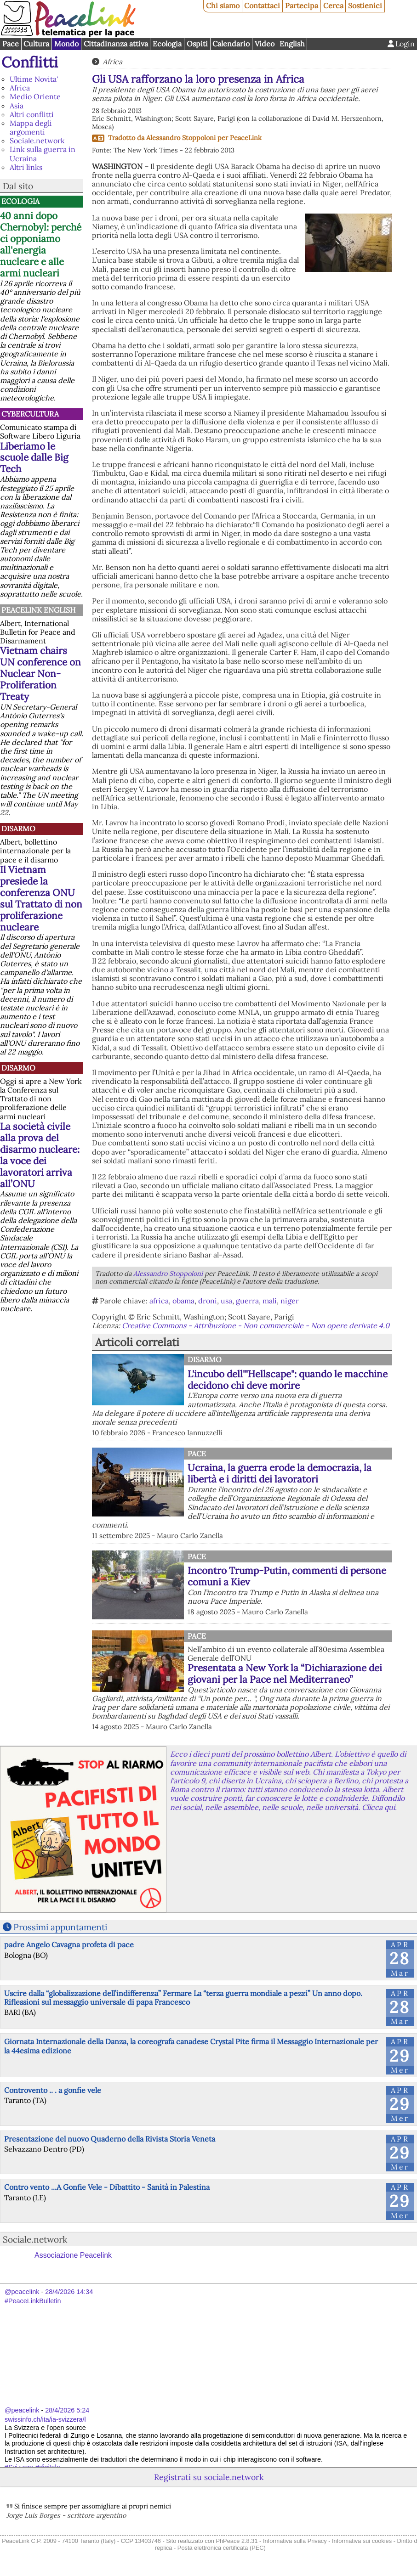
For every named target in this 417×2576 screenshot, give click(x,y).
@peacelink (22, 2291)
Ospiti (197, 43)
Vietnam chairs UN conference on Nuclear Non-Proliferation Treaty (40, 673)
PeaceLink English (38, 609)
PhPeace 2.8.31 (236, 2540)
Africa (20, 87)
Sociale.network (37, 140)
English (292, 43)
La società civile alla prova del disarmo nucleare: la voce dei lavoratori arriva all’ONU (40, 1155)
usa (226, 1300)
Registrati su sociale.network (208, 2477)
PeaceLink (246, 138)
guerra (247, 1300)
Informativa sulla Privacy (295, 2540)
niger (289, 1300)
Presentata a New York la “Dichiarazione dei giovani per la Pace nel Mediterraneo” (285, 1673)
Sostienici (365, 5)
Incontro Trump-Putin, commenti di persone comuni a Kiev (287, 1576)
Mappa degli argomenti (31, 127)
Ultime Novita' (34, 79)
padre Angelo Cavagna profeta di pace (69, 1944)
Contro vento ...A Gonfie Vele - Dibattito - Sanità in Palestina (107, 2187)
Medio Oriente (35, 96)
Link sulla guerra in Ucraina (42, 154)
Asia (16, 105)
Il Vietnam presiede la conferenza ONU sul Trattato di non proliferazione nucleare (41, 898)
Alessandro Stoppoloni (181, 138)
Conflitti (29, 62)
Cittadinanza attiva (116, 43)
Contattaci (262, 5)
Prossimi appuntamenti (60, 1927)
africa (159, 1300)
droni (207, 1300)
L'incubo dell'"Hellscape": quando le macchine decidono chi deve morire (288, 1380)
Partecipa (301, 5)
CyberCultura (30, 413)
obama (183, 1300)
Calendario (231, 43)
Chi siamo (223, 5)
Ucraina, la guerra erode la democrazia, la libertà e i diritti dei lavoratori (279, 1473)
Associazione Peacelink (73, 2255)
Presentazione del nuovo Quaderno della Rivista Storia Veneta (109, 2138)
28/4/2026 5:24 (67, 2410)
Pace (10, 43)
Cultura (36, 43)
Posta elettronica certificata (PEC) (221, 2547)
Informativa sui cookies (362, 2540)
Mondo (66, 43)
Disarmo (18, 828)
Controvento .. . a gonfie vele (52, 2090)
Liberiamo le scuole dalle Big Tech (34, 457)
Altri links (26, 167)
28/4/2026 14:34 (69, 2291)
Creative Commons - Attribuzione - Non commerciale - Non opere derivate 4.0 (255, 1325)
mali (270, 1300)
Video (264, 43)
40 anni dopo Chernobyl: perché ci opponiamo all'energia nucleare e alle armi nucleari (40, 244)
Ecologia (167, 43)
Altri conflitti (32, 114)
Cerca (333, 5)
